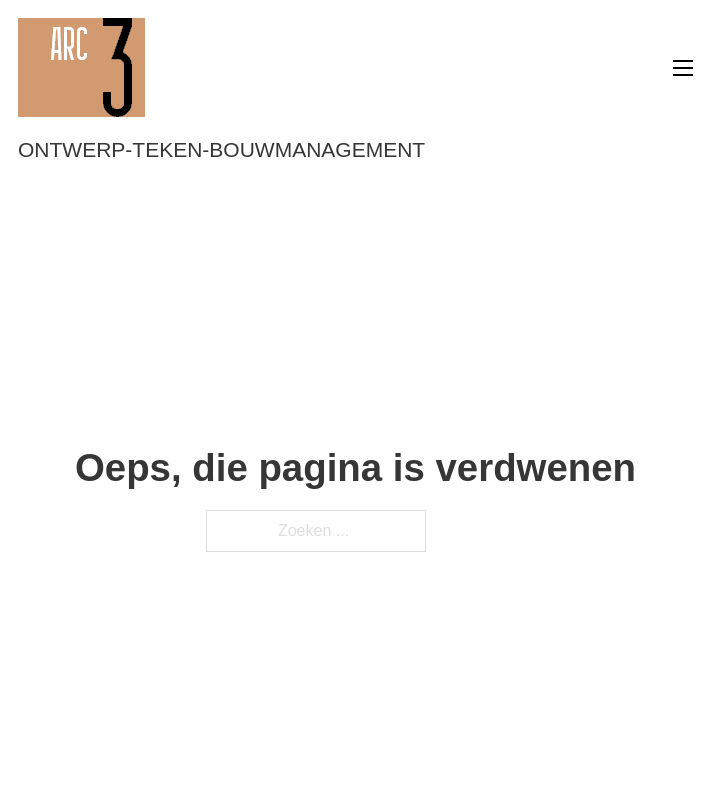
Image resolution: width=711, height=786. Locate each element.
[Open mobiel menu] (683, 68)
